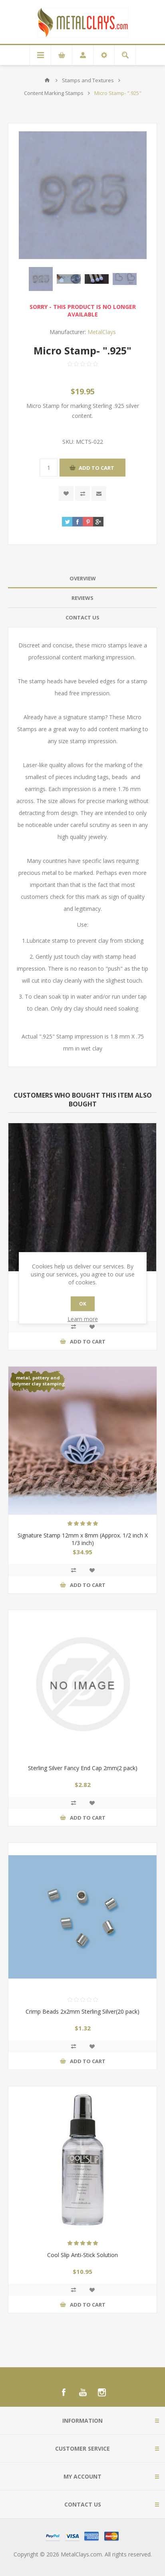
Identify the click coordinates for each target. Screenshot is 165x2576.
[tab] (82, 578)
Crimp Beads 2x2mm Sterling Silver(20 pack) (82, 2011)
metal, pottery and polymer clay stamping (38, 1381)
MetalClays (101, 332)
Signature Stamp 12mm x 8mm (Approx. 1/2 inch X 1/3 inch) (83, 1539)
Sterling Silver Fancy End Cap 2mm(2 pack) (82, 1768)
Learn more (83, 1319)
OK (82, 1303)
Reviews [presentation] (82, 597)
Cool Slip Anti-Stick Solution (82, 2255)
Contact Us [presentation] (82, 617)
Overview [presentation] (83, 578)
